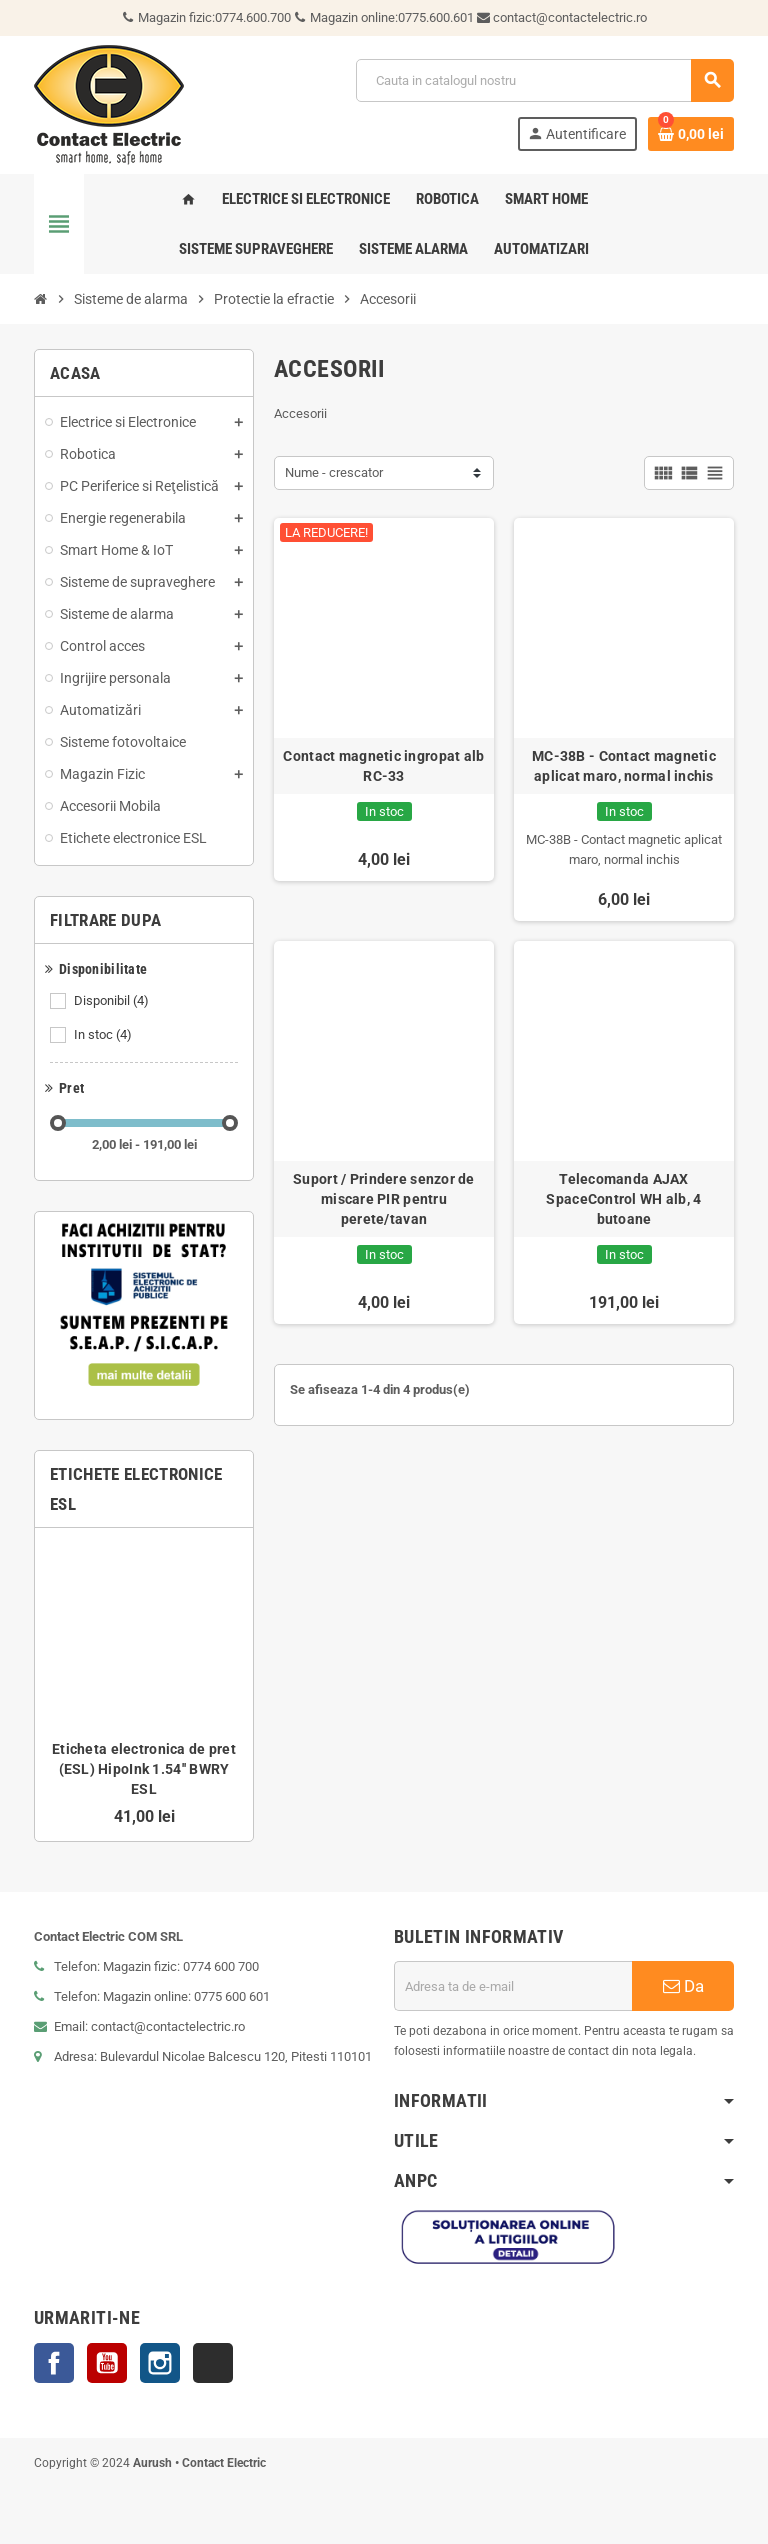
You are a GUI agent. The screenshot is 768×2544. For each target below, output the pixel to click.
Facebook (54, 2363)
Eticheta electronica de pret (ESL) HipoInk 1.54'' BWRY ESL (144, 1769)
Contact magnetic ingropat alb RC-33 (383, 766)
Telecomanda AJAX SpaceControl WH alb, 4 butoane (623, 1199)
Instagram (160, 2363)
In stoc (104, 1035)
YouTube (107, 2363)
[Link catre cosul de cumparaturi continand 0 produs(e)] (691, 134)
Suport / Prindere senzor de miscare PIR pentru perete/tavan (384, 1199)
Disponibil (113, 1001)
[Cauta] (544, 80)
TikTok (213, 2363)
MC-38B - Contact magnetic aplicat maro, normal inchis (624, 766)
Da (683, 1986)
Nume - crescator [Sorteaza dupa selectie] (334, 472)
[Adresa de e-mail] (513, 1986)
